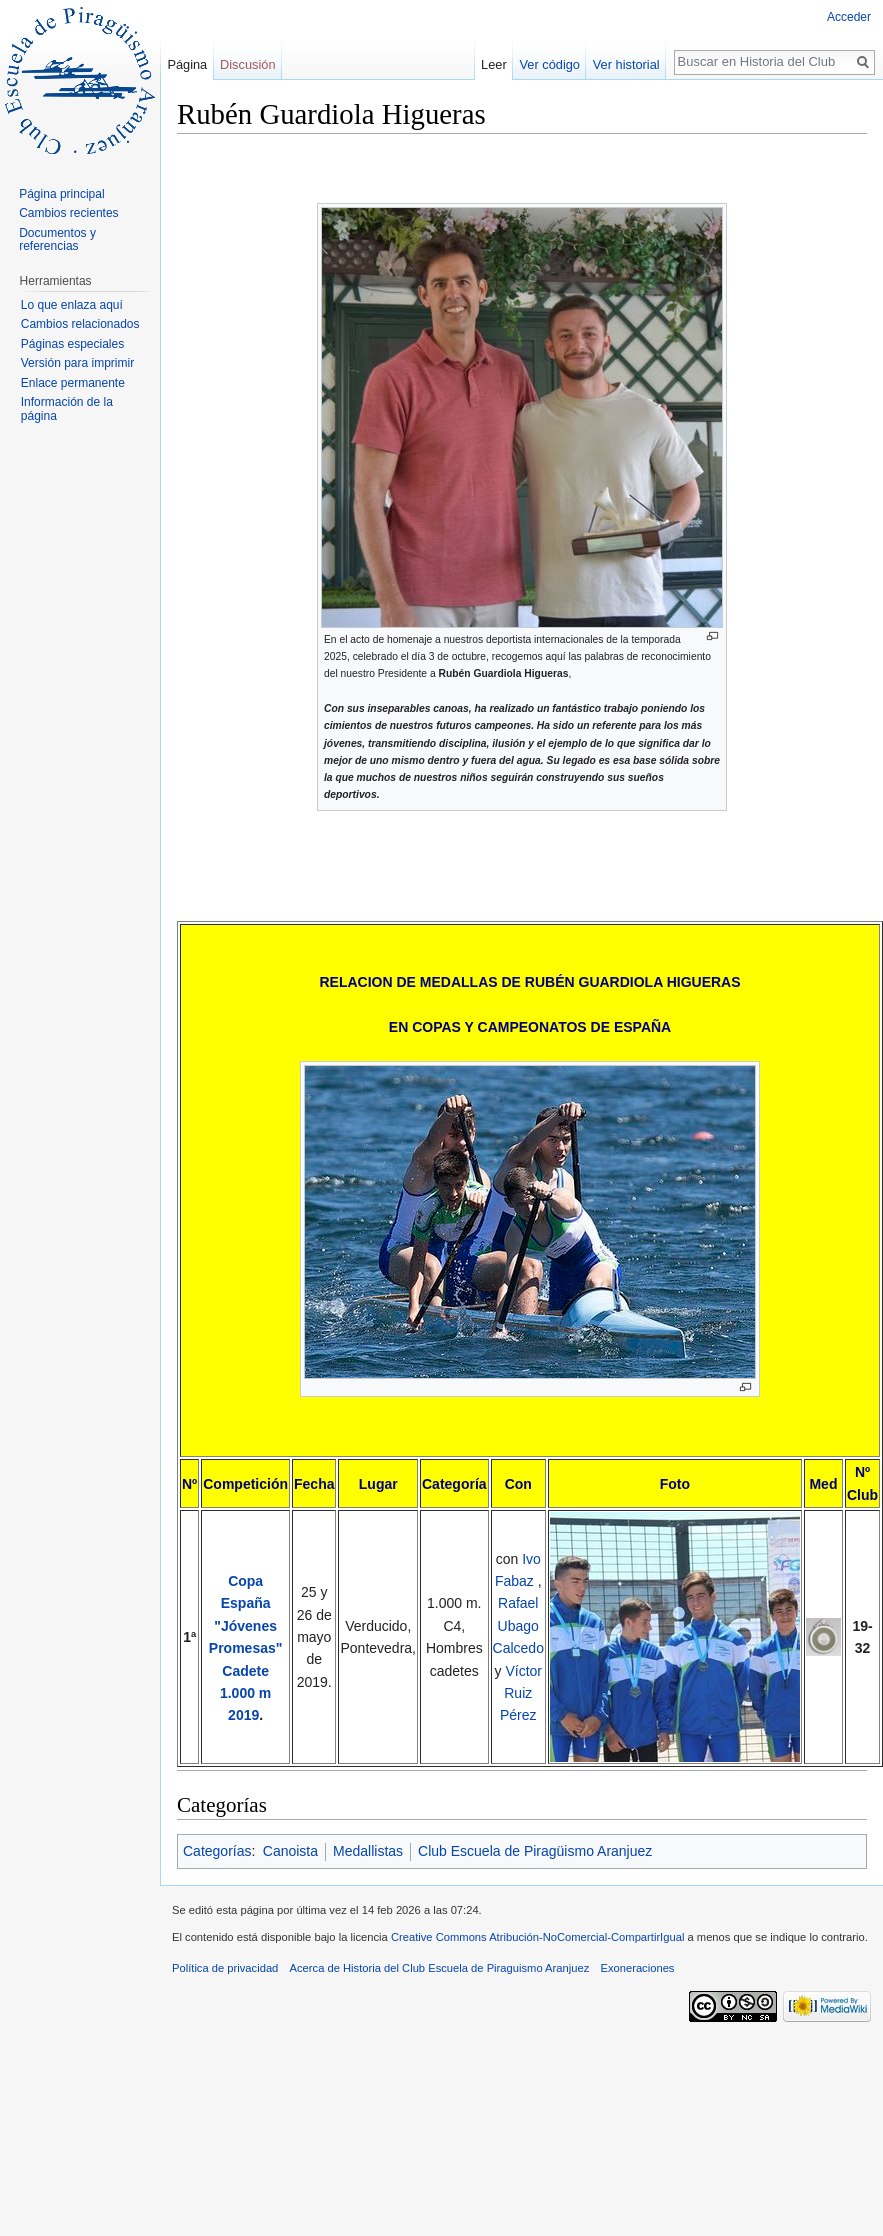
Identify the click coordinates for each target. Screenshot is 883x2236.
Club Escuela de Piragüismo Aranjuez (535, 1851)
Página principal (61, 194)
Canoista (290, 1851)
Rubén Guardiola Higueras (503, 673)
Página (187, 64)
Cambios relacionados (80, 324)
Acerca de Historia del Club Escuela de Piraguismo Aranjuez (440, 1968)
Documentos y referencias (57, 240)
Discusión (247, 64)
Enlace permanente (73, 383)
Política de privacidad (225, 1968)
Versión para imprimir (77, 363)
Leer (520, 64)
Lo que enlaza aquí (72, 305)
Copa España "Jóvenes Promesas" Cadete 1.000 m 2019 (246, 1648)
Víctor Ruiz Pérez (521, 1693)
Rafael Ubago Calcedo (518, 1625)
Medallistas (368, 1851)
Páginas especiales (72, 344)
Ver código (575, 64)
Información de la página (67, 409)
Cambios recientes (68, 213)
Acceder (849, 17)
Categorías (217, 1851)
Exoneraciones (637, 1968)
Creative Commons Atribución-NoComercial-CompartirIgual (537, 1937)
